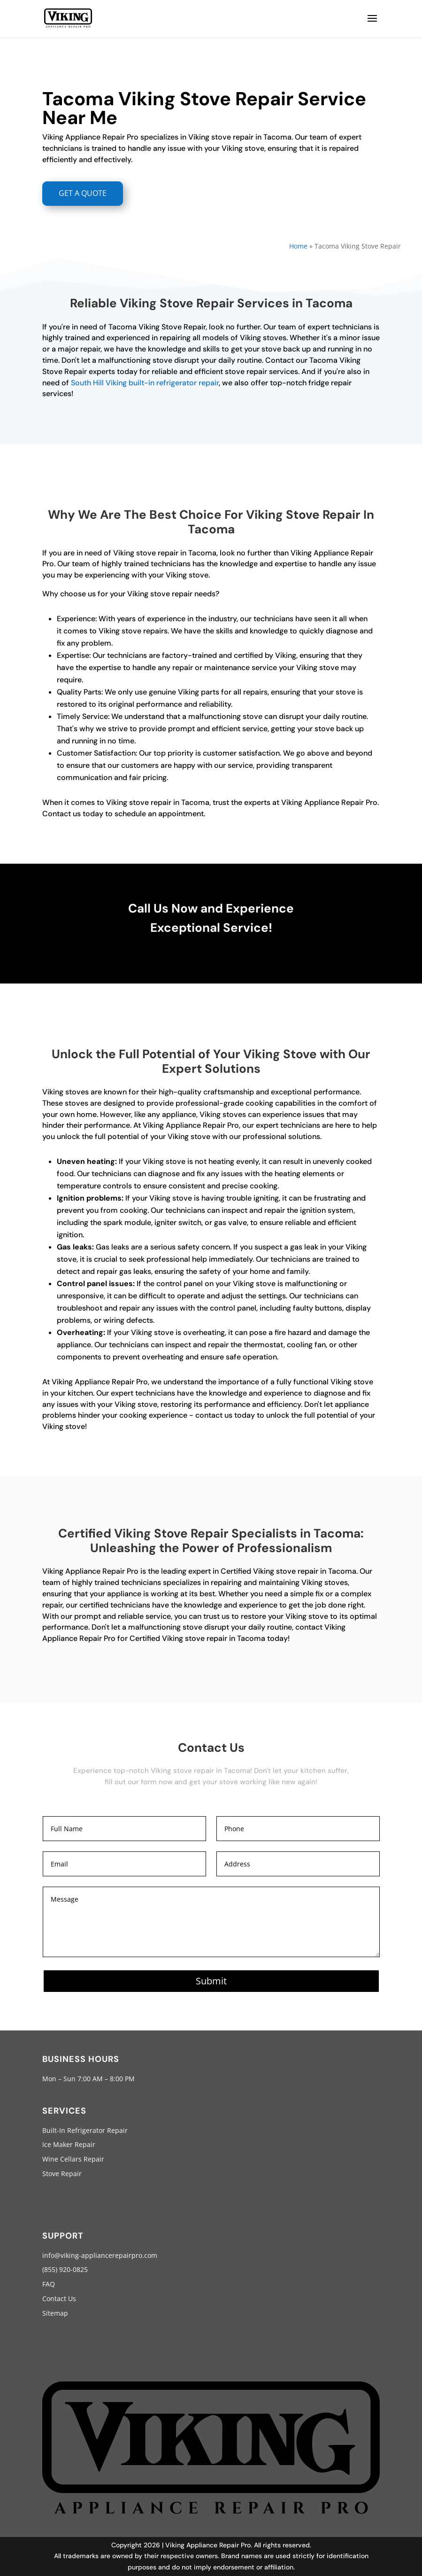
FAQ (48, 2283)
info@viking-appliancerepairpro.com (99, 2255)
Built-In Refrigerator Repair (85, 2130)
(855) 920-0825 (65, 2269)
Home (298, 246)
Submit (211, 1981)
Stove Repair (62, 2173)
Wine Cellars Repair (73, 2158)
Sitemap (55, 2313)
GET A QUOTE (83, 193)
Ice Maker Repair (68, 2144)
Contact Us (59, 2298)
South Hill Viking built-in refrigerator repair (145, 383)
